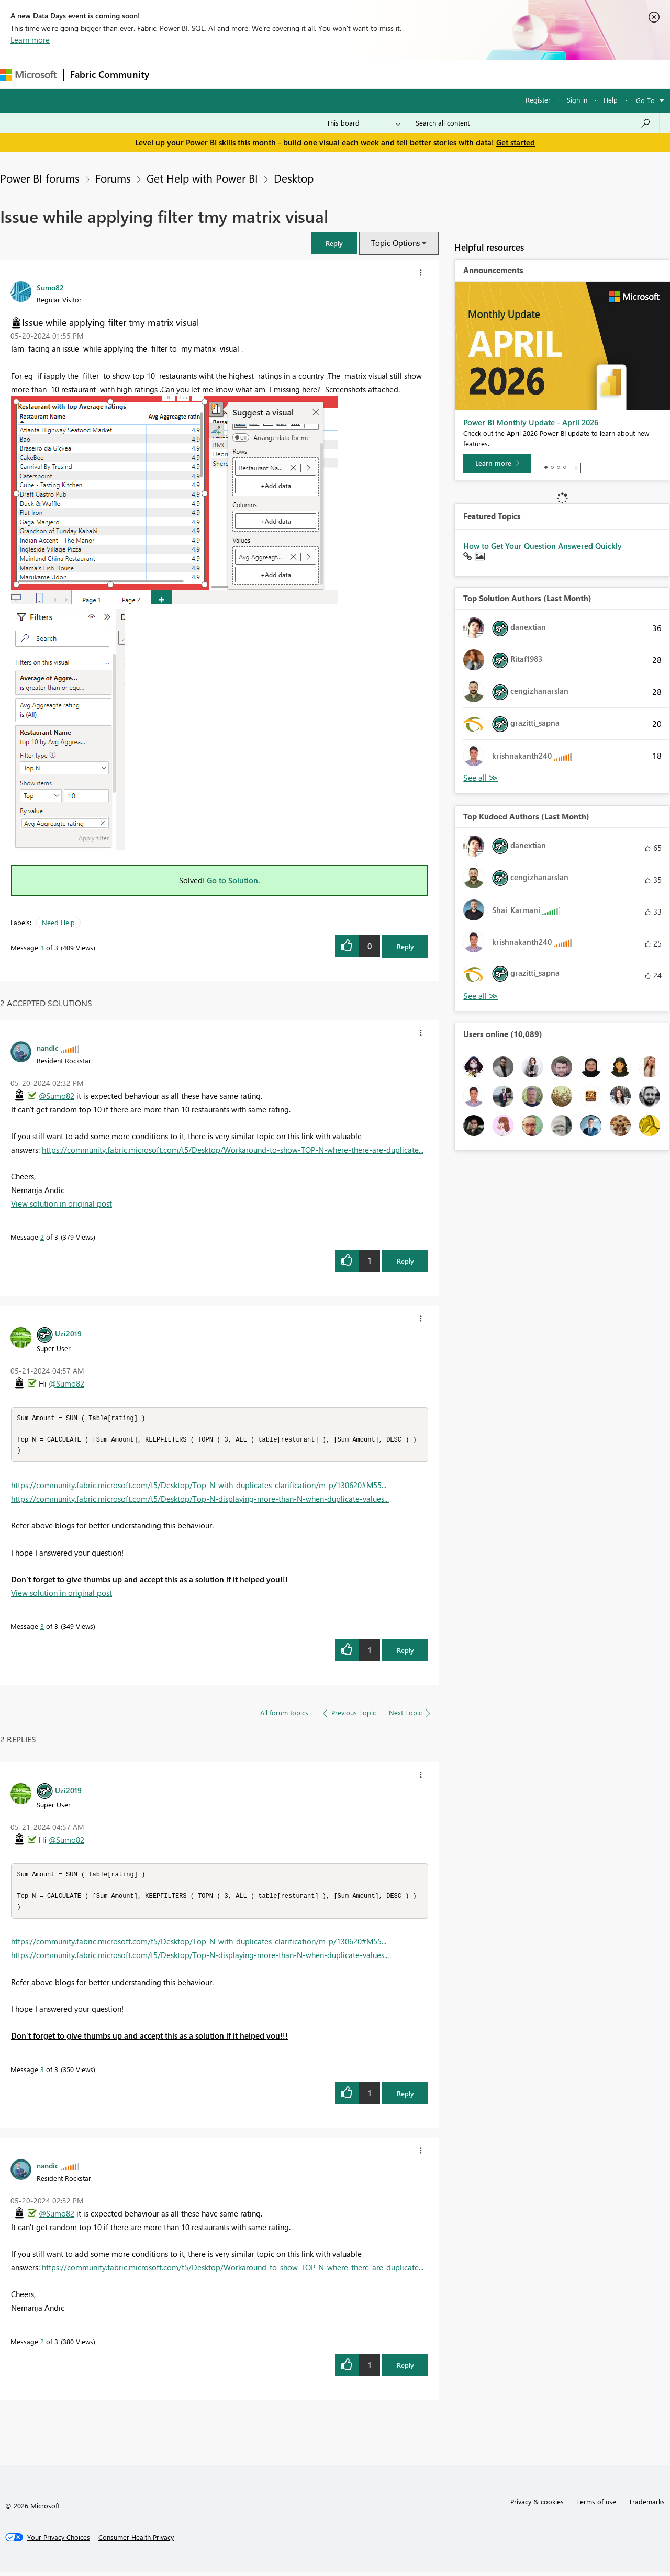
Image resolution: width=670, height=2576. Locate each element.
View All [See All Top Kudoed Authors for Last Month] (480, 996)
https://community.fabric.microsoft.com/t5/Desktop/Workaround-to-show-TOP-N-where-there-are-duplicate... (232, 1149)
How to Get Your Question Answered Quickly (542, 546)
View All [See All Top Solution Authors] (480, 778)
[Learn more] (497, 463)
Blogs (355, 74)
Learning (396, 74)
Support (440, 74)
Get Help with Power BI (202, 178)
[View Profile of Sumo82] (50, 287)
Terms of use (596, 2505)
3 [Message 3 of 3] (42, 1628)
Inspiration (219, 74)
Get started (515, 142)
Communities (308, 74)
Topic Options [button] (395, 243)
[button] (334, 243)
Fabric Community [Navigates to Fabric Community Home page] (109, 74)
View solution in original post (61, 1203)
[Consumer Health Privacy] (136, 2541)
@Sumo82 (56, 1095)
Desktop (294, 178)
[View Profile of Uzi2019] (68, 1333)
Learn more (30, 40)
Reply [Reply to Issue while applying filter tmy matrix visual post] (405, 946)
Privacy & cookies (537, 2505)
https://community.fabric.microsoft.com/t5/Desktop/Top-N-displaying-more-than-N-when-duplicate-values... (200, 1500)
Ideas (262, 74)
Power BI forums (40, 178)
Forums (173, 74)
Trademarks (647, 2505)
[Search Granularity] (363, 123)
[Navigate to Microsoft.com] (28, 75)
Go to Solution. (233, 880)
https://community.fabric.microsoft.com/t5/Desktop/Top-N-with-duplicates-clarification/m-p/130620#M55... (198, 1487)
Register (538, 99)
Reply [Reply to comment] (405, 1260)
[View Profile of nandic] (48, 1047)
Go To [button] (645, 100)
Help (611, 99)
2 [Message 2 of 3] (42, 1236)
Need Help (58, 922)
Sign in (577, 99)
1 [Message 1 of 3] (42, 947)
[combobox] (533, 123)
